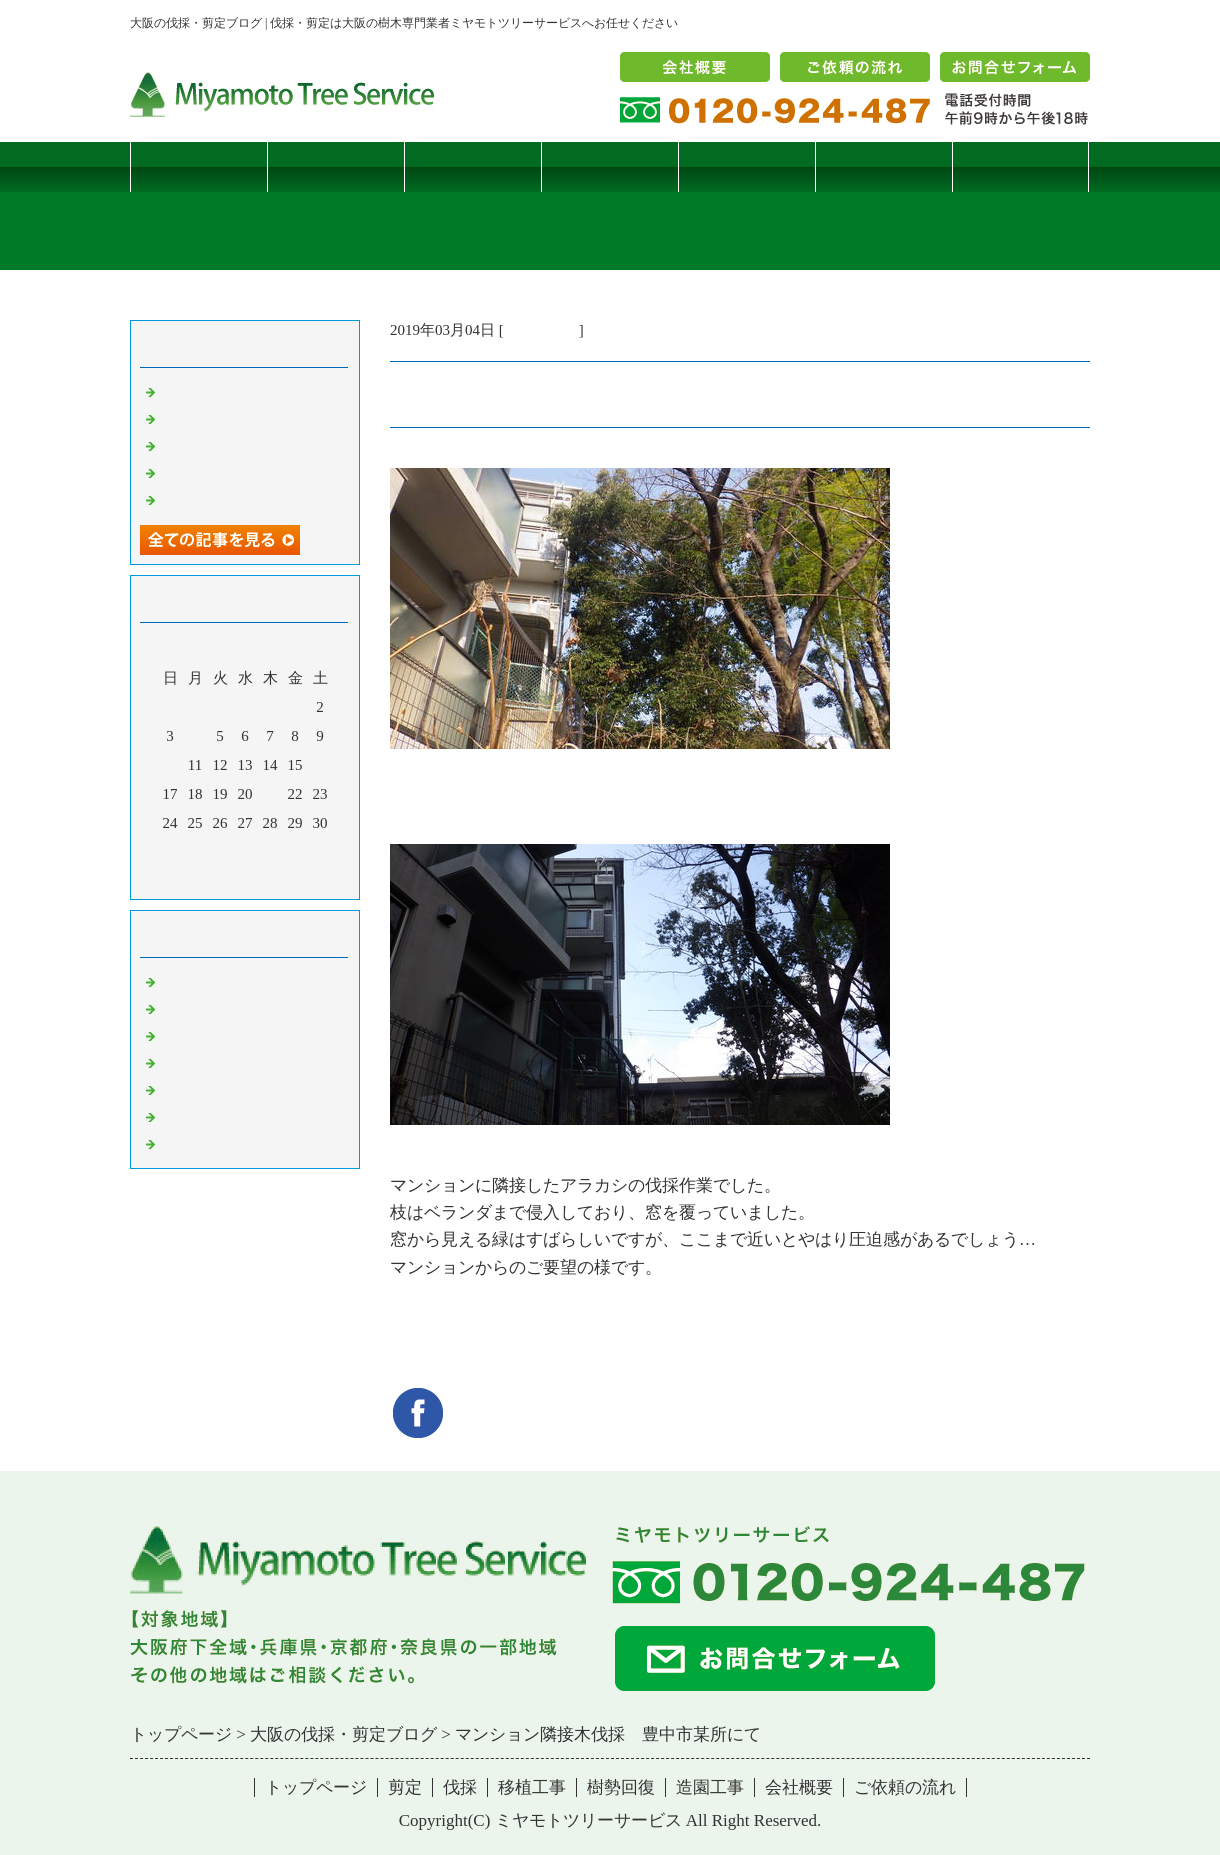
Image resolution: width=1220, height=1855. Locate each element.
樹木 (175, 1062)
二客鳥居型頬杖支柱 (227, 445)
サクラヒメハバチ (220, 391)
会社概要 (799, 1787)
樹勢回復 (747, 166)
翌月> (283, 879)
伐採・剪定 (541, 330)
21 (270, 794)
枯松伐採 (190, 472)
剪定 (336, 166)
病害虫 (182, 1008)
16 (320, 765)
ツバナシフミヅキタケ (235, 499)
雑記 (175, 1035)
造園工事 (884, 166)
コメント (190, 1143)
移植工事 (610, 166)
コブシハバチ (205, 418)
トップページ (199, 166)
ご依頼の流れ (905, 1787)
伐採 (473, 166)
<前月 (207, 879)
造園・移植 (197, 1116)
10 (170, 765)
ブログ (1020, 166)
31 (170, 852)
